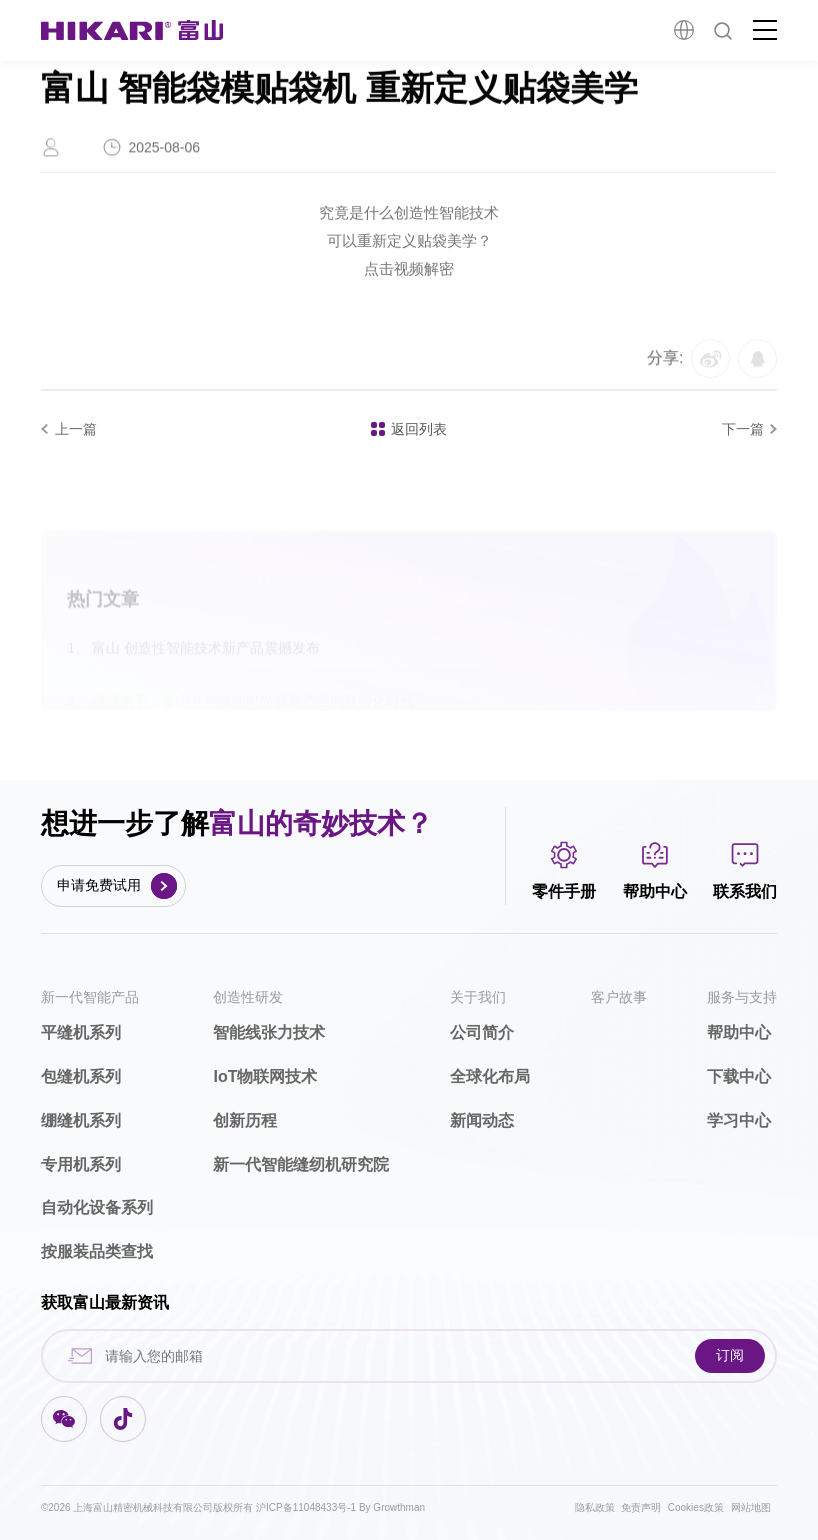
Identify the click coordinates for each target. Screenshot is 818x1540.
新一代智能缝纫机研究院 (301, 1164)
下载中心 (739, 1076)
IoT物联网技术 (265, 1076)
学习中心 (739, 1120)
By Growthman (392, 1507)
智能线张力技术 (269, 1032)
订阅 (730, 1355)
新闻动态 (482, 1120)
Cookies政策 (696, 1507)
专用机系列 (81, 1164)
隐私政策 (595, 1507)
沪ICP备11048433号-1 (307, 1507)
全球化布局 (490, 1076)
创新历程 (245, 1120)
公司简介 (482, 1032)
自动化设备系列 (97, 1207)
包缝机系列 (81, 1076)
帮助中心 (739, 1032)
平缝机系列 (81, 1032)
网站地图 (751, 1507)
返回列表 (409, 429)
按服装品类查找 (97, 1251)
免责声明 (641, 1507)
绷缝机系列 (81, 1120)
